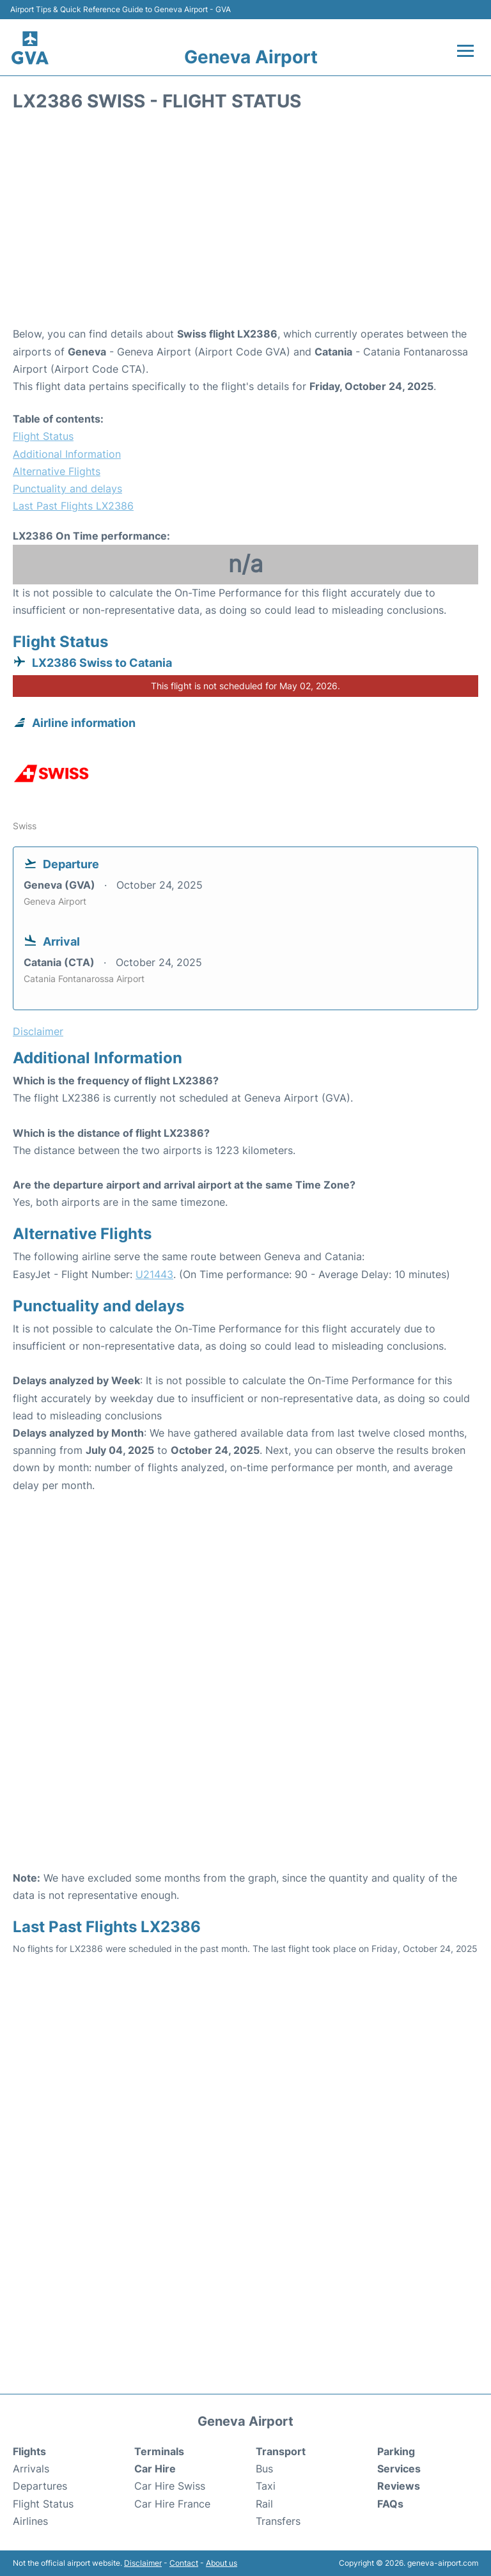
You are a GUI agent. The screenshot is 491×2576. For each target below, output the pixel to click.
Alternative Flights (56, 471)
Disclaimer (143, 2563)
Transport (281, 2451)
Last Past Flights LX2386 (73, 505)
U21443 (154, 1274)
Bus (264, 2468)
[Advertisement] (245, 223)
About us (221, 2563)
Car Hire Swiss (169, 2485)
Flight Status (43, 436)
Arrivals (31, 2468)
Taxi (266, 2485)
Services (399, 2468)
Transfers (278, 2521)
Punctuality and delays (67, 488)
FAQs (390, 2503)
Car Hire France (172, 2503)
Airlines (30, 2521)
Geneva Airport (251, 57)
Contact (183, 2563)
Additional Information (67, 454)
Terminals (159, 2451)
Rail (264, 2503)
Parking (396, 2451)
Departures (40, 2485)
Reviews (398, 2485)
